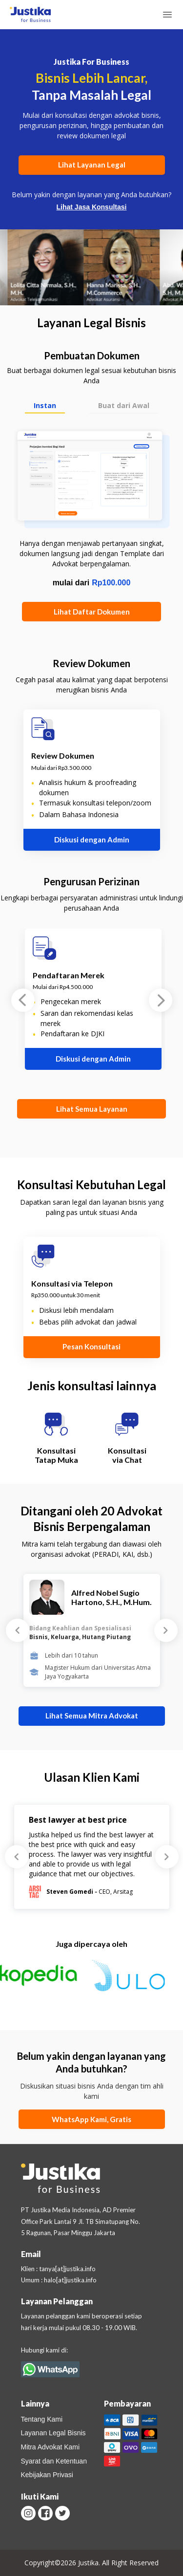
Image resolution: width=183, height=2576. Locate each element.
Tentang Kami (42, 2419)
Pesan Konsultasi (91, 1346)
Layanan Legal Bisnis (53, 2433)
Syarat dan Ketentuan (54, 2461)
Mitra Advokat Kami (50, 2447)
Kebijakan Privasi (47, 2475)
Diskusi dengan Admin (91, 839)
